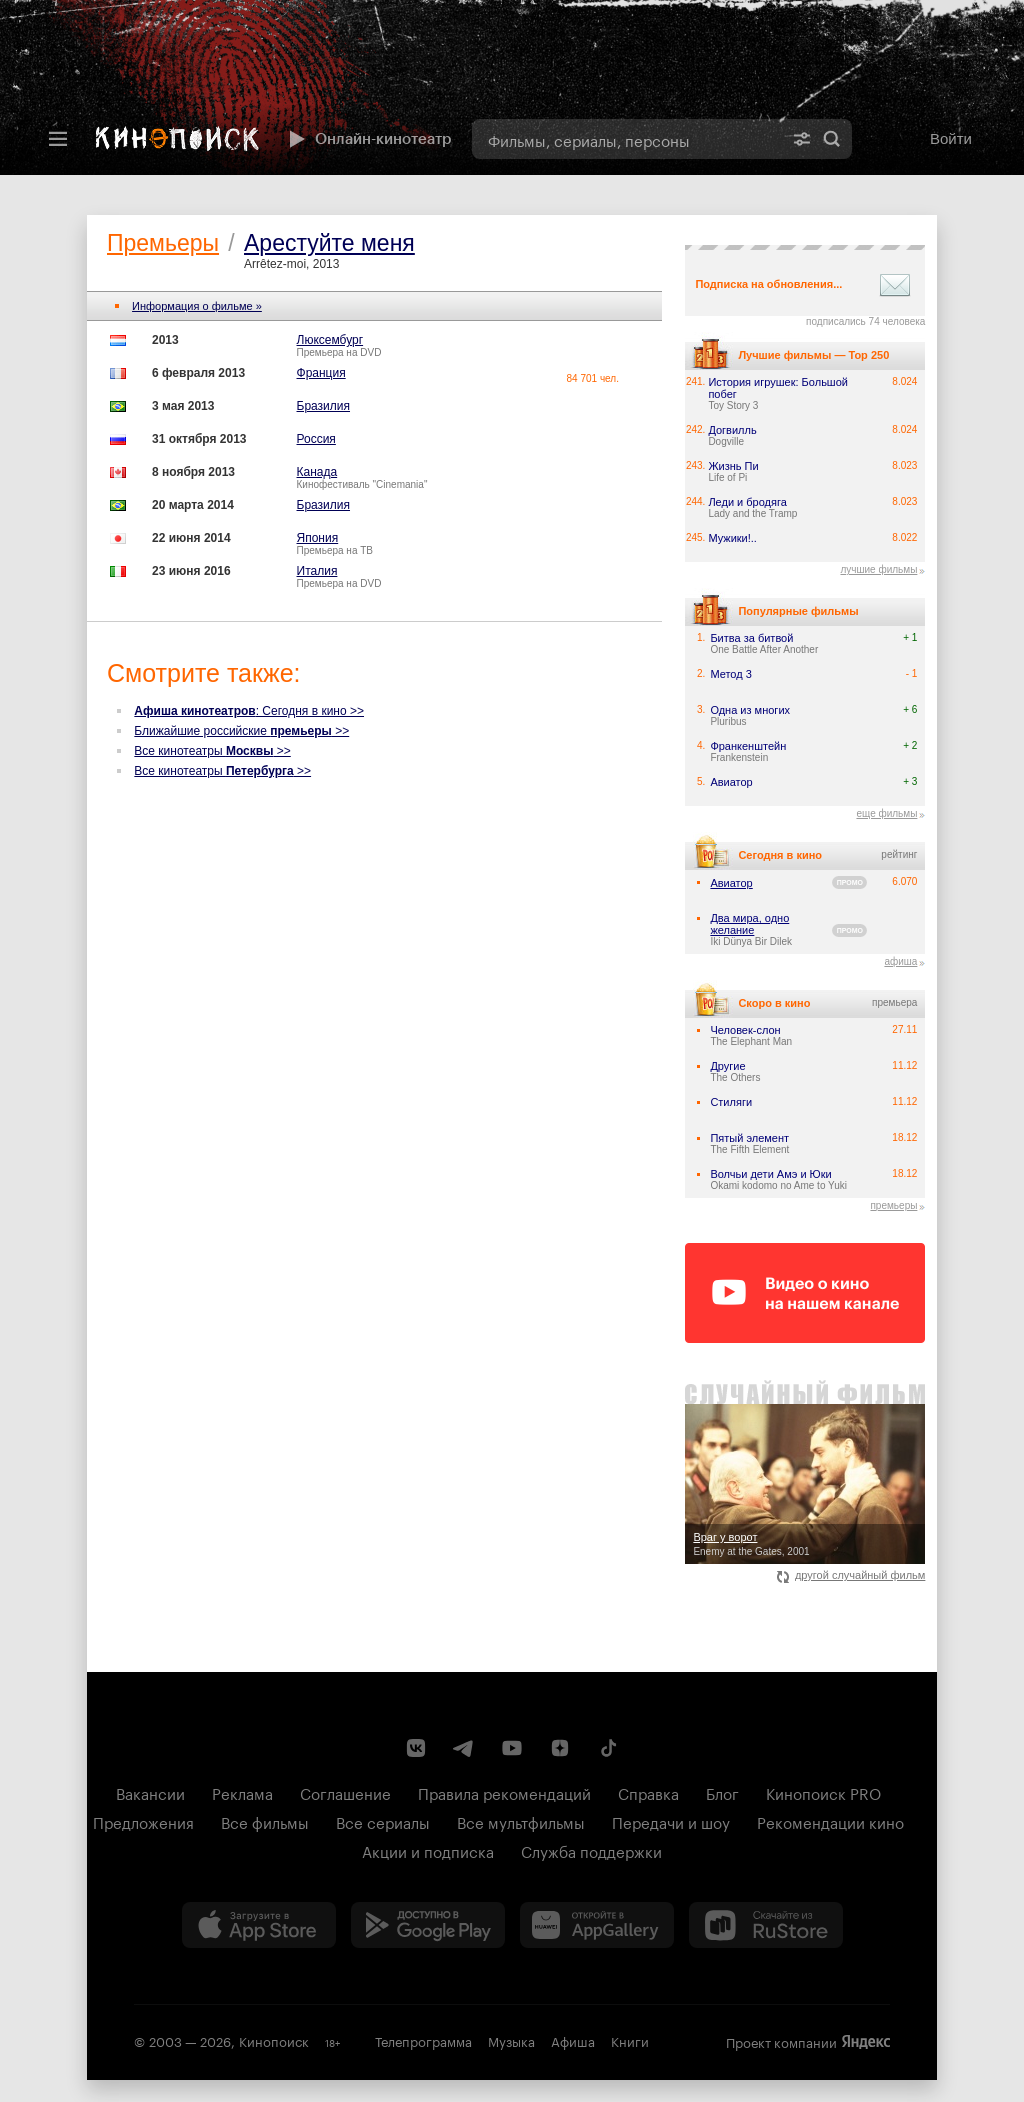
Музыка (511, 2040)
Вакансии (150, 1792)
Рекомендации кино (830, 1821)
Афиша (573, 2040)
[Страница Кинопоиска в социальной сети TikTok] (608, 1748)
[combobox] (627, 139)
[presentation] (512, 87)
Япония (318, 538)
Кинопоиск (274, 2040)
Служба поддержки (591, 1850)
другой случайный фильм (851, 1575)
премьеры (893, 1205)
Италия (317, 571)
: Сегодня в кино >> (249, 711)
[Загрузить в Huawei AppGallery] (597, 1925)
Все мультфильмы (521, 1821)
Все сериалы (383, 1821)
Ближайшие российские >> (241, 731)
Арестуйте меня (329, 243)
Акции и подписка (428, 1850)
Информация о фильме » (197, 306)
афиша (900, 961)
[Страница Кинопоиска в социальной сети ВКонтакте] (416, 1748)
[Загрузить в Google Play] (428, 1925)
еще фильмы (886, 813)
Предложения (143, 1821)
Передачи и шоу (671, 1821)
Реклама (242, 1792)
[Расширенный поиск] (802, 139)
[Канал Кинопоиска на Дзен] (560, 1748)
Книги (630, 2040)
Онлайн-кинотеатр (368, 139)
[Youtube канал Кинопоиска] (512, 1748)
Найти (832, 139)
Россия (316, 439)
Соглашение (345, 1792)
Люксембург (330, 340)
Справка (648, 1792)
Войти (951, 138)
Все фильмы (265, 1821)
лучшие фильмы (878, 569)
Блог (722, 1792)
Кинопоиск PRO (823, 1792)
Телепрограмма (423, 2040)
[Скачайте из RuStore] (766, 1925)
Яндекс (866, 2042)
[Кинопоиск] (177, 139)
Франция (321, 373)
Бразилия (324, 406)
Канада (317, 472)
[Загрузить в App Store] (259, 1925)
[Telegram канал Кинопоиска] (464, 1748)
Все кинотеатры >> (212, 751)
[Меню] (58, 139)
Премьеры (163, 243)
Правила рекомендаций (504, 1792)
